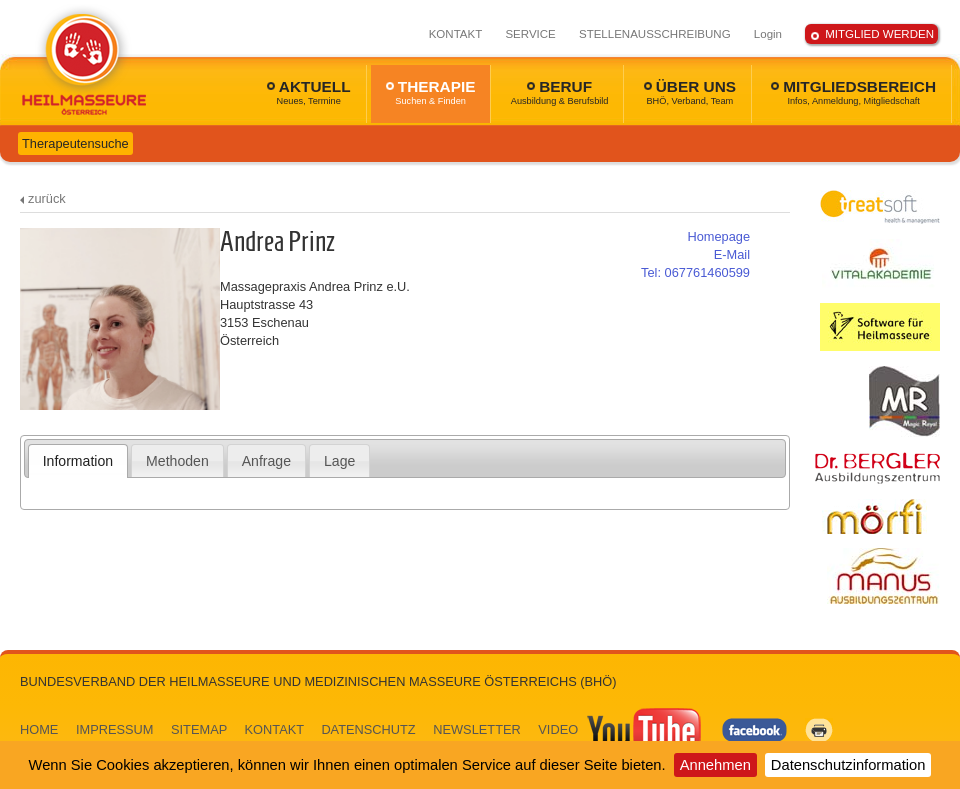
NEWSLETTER (476, 729)
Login (768, 34)
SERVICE (530, 34)
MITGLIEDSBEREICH (853, 92)
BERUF (560, 92)
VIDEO (621, 729)
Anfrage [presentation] (266, 461)
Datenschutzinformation (848, 765)
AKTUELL (309, 92)
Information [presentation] (78, 461)
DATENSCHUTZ (368, 729)
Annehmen (715, 765)
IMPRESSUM (115, 729)
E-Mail (732, 254)
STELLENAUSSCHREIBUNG (655, 34)
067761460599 (695, 272)
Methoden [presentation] (177, 461)
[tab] (78, 461)
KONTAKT (456, 34)
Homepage (718, 236)
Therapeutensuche (75, 143)
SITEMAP (199, 729)
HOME (39, 729)
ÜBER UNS (690, 92)
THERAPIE (431, 92)
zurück (47, 198)
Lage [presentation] (339, 461)
